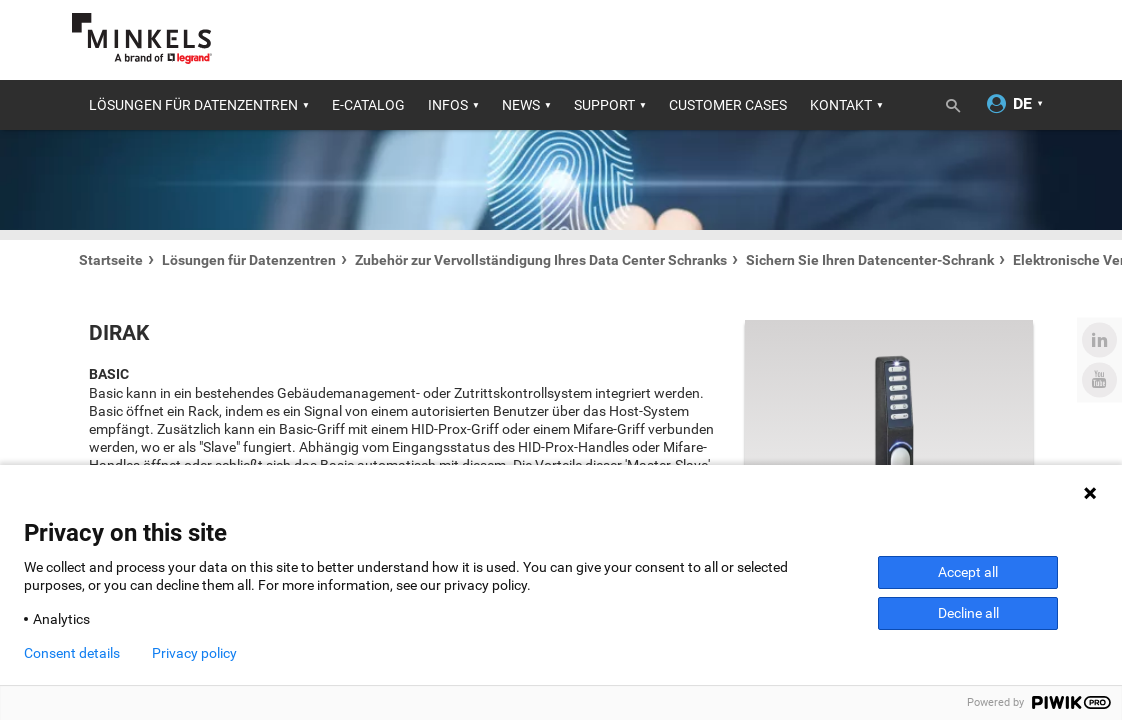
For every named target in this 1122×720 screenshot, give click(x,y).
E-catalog (368, 105)
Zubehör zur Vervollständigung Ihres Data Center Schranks (541, 260)
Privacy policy (194, 653)
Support (604, 105)
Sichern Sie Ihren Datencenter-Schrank (870, 260)
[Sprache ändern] (1023, 104)
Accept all (968, 572)
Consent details (72, 653)
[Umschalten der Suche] (960, 102)
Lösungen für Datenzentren (193, 105)
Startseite (111, 260)
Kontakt (841, 105)
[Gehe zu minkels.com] (142, 38)
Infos (448, 105)
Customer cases (728, 105)
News (521, 105)
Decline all (968, 613)
